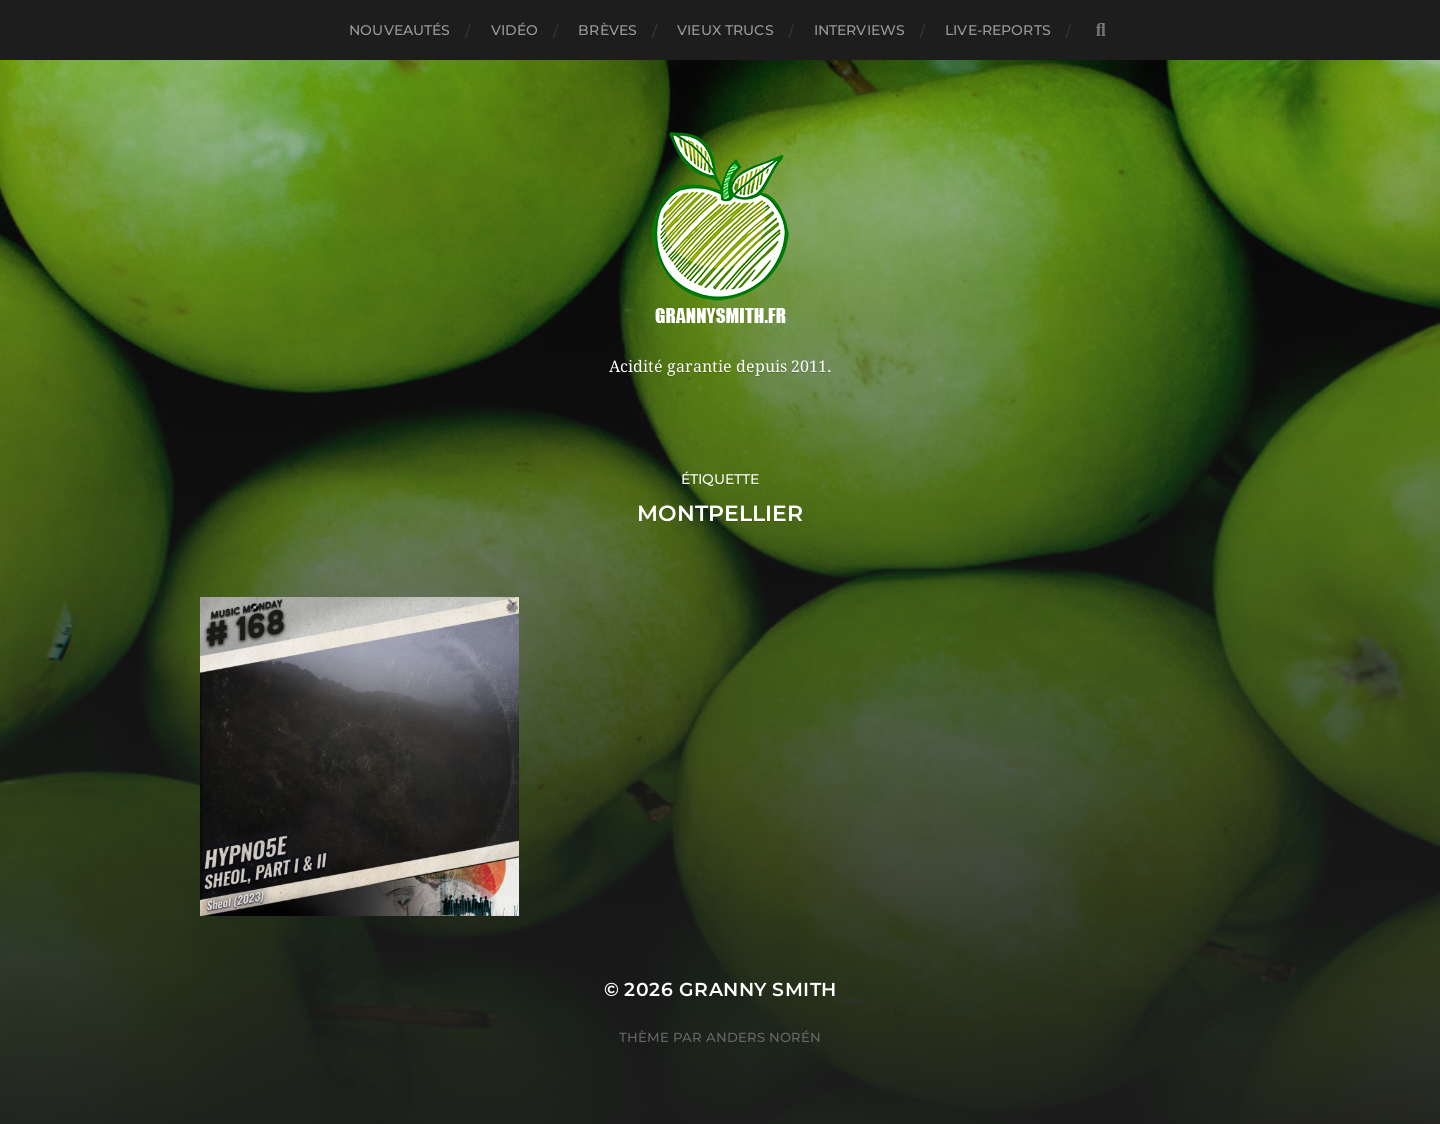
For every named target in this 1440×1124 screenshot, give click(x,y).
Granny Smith (758, 989)
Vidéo (515, 30)
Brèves (607, 30)
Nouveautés (399, 30)
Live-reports (998, 30)
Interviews (859, 30)
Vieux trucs (725, 30)
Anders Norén (763, 1037)
